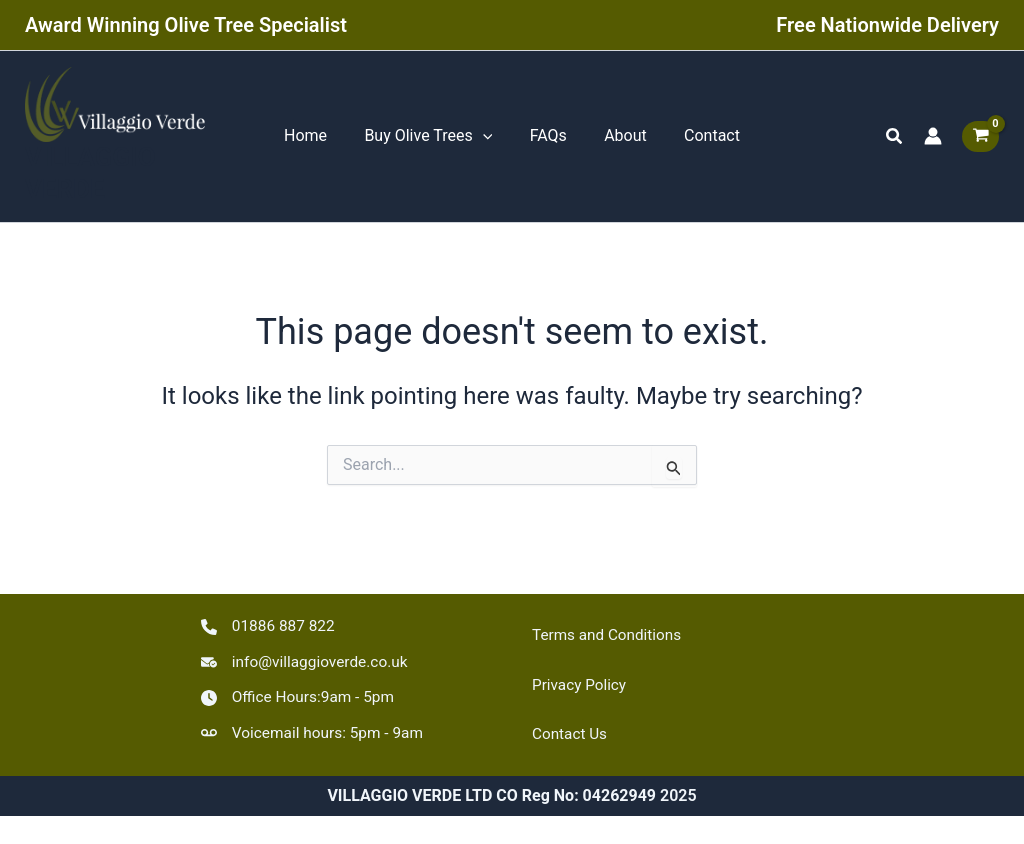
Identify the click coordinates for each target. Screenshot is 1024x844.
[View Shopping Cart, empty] (980, 138)
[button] (895, 138)
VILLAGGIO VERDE (90, 178)
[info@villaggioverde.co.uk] (308, 660)
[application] (488, 139)
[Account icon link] (933, 139)
